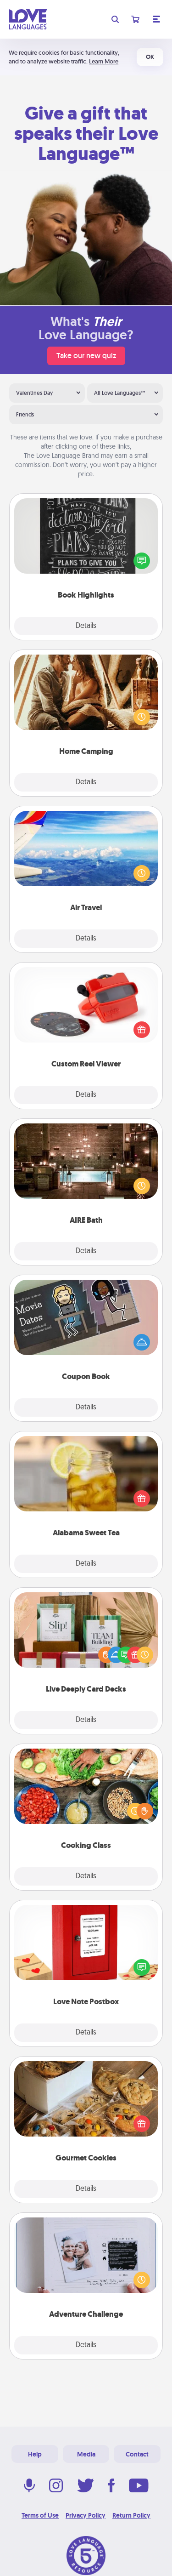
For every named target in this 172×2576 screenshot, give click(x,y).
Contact (137, 2454)
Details (86, 626)
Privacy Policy (85, 2515)
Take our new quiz (86, 355)
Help (35, 2454)
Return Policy (131, 2515)
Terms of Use (40, 2515)
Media (86, 2454)
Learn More (103, 61)
